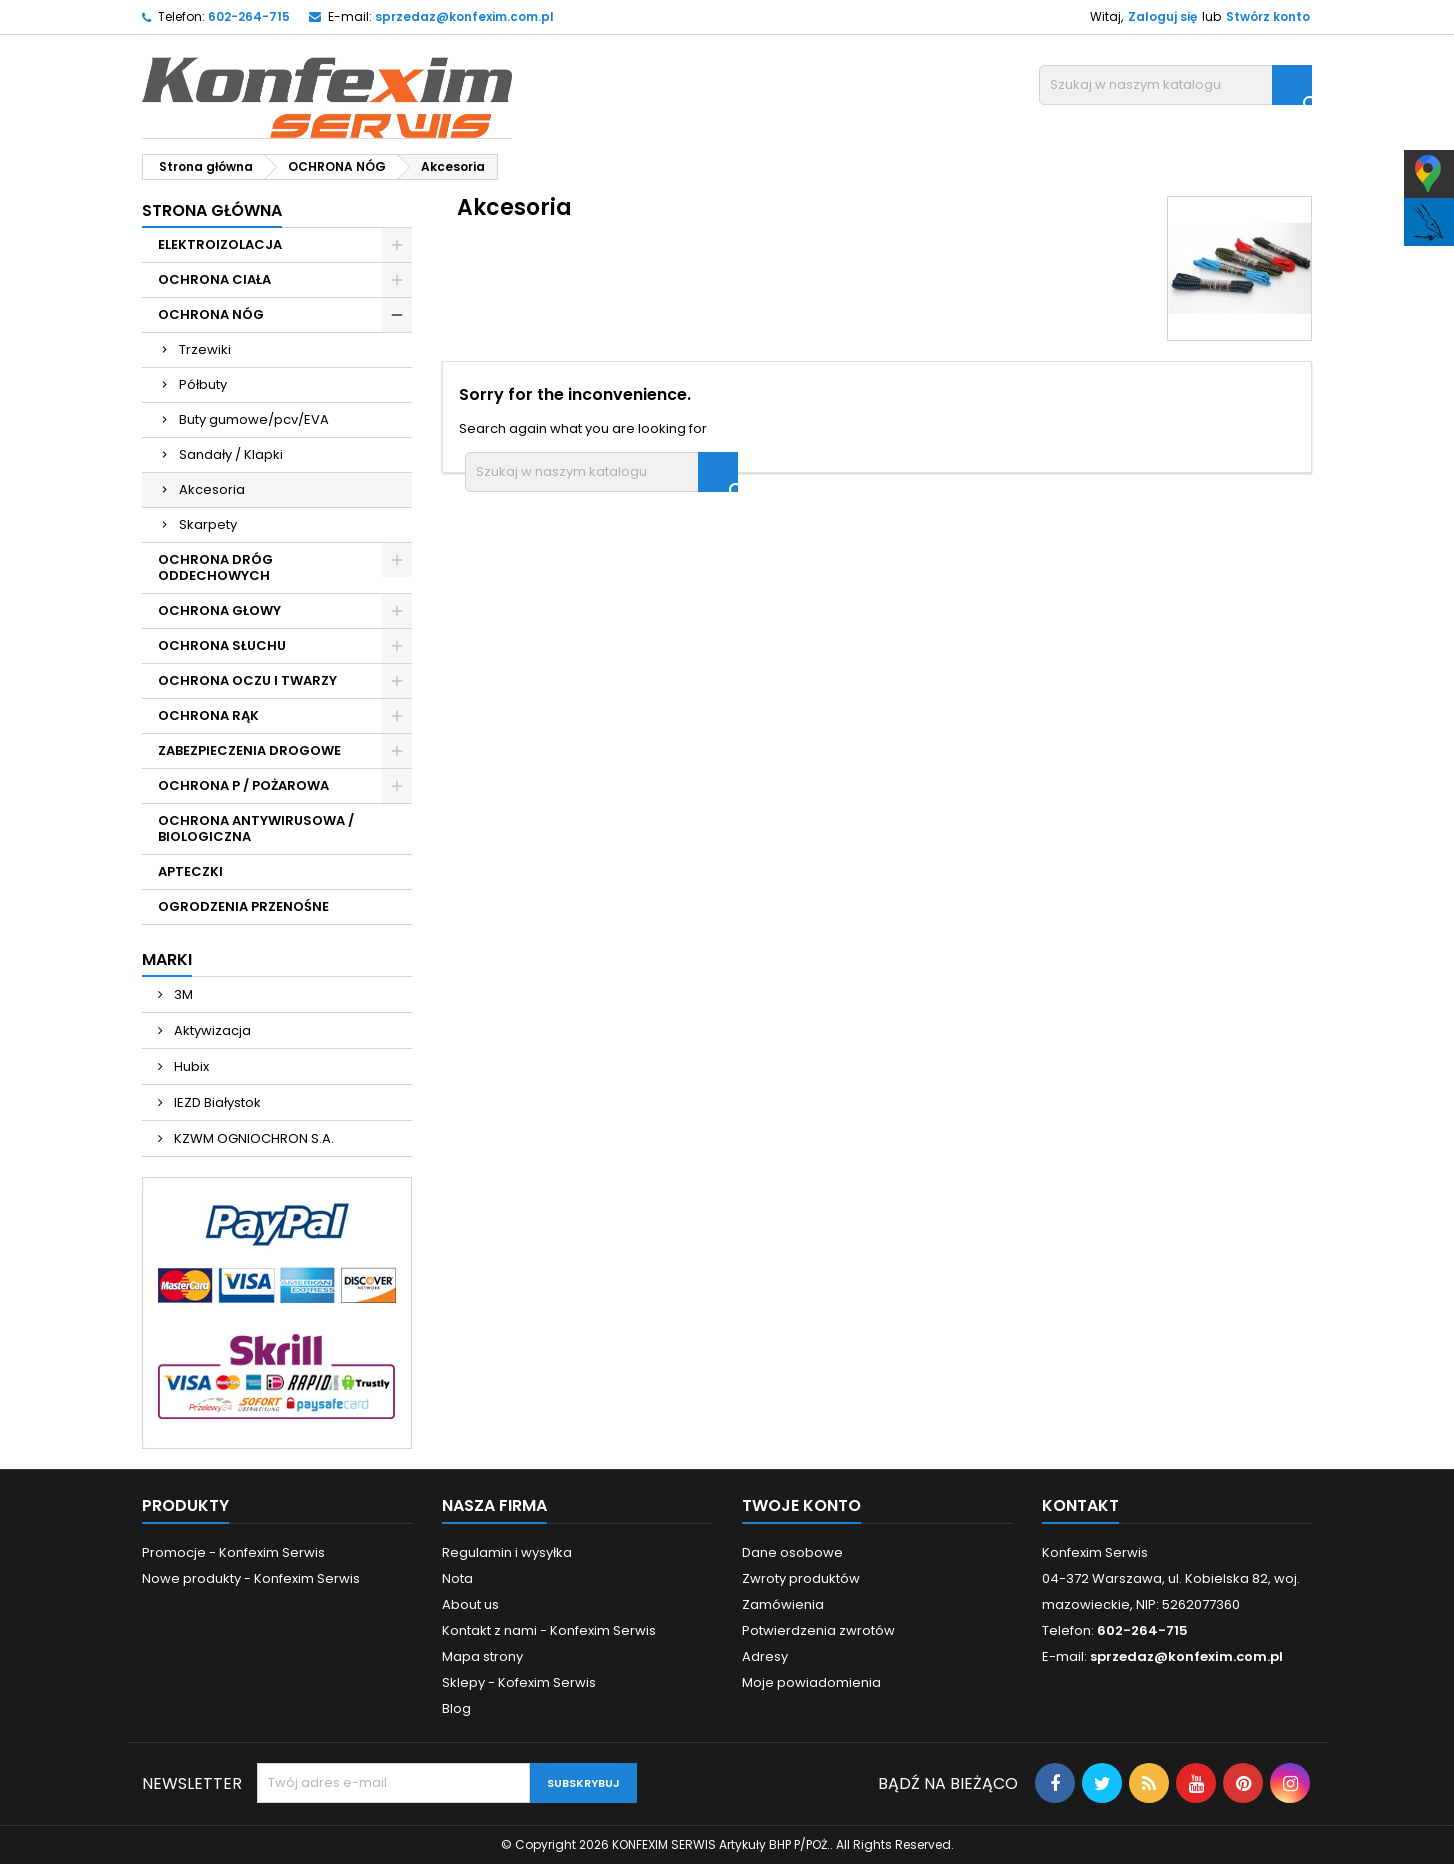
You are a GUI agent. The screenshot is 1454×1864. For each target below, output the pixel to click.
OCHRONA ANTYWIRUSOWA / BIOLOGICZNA (256, 828)
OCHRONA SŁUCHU (222, 645)
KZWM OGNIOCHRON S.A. (252, 1138)
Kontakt (1080, 1505)
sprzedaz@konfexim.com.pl (464, 16)
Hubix (190, 1066)
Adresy (765, 1656)
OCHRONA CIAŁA (214, 279)
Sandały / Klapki (231, 454)
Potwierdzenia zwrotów (818, 1630)
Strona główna (212, 210)
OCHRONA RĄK (208, 715)
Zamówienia (783, 1604)
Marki (167, 959)
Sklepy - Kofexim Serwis (519, 1682)
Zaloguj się (1162, 16)
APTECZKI (190, 871)
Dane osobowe (792, 1552)
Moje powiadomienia (811, 1682)
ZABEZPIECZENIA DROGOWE (249, 750)
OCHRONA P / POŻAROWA (243, 785)
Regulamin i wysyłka (507, 1552)
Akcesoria (212, 489)
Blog (456, 1708)
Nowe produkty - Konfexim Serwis (251, 1578)
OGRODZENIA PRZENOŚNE (243, 906)
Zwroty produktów (801, 1578)
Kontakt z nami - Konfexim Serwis (549, 1630)
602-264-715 (249, 16)
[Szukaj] (1175, 85)
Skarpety (208, 524)
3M (182, 994)
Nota (457, 1578)
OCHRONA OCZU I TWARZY (247, 680)
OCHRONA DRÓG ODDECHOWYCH (215, 567)
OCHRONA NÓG (211, 314)
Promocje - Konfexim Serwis (233, 1552)
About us (470, 1604)
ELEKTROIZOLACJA (220, 244)
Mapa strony (482, 1656)
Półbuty (203, 384)
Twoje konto (801, 1505)
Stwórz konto (1268, 16)
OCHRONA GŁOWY (219, 610)
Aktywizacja (211, 1030)
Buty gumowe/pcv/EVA (254, 419)
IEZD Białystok (216, 1102)
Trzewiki (205, 349)
